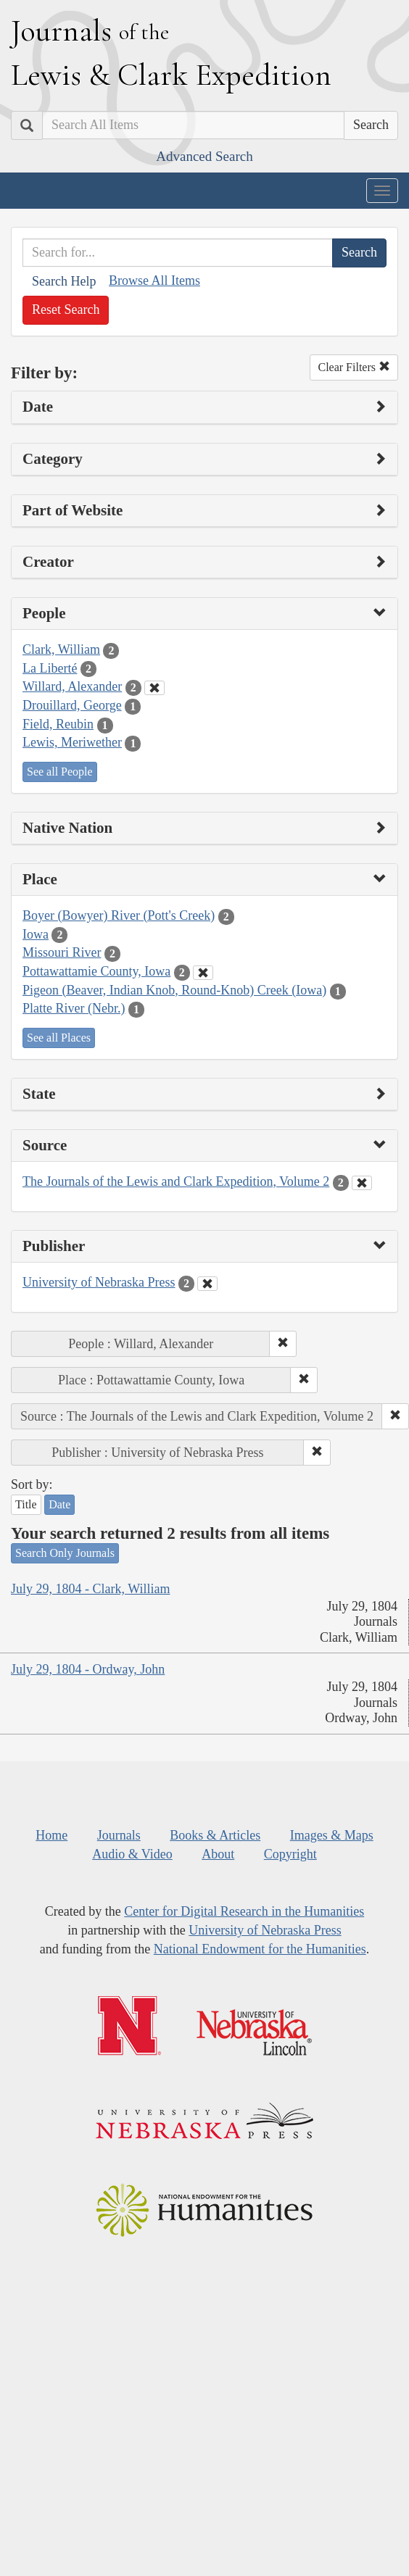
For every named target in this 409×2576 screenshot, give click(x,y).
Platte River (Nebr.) (73, 1008)
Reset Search (65, 309)
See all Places (59, 1037)
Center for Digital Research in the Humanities (244, 1911)
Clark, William (61, 649)
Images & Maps (331, 1835)
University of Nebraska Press (98, 1282)
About (218, 1854)
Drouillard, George (72, 705)
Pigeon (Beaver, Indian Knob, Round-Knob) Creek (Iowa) (174, 990)
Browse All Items (154, 280)
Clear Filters (354, 367)
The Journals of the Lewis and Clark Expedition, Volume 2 (175, 1181)
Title (26, 1504)
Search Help (64, 281)
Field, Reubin (58, 724)
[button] (283, 1344)
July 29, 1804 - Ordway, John (88, 1669)
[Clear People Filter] (154, 688)
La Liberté (49, 668)
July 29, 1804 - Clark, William (90, 1589)
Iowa (35, 934)
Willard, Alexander (72, 686)
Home (51, 1835)
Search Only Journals (65, 1553)
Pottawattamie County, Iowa (96, 971)
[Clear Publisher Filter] (207, 1283)
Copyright (290, 1854)
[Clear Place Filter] (203, 972)
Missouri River (62, 952)
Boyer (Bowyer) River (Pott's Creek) (118, 915)
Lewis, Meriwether (72, 742)
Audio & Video (132, 1854)
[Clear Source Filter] (362, 1183)
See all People (60, 771)
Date (59, 1504)
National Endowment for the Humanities (260, 1949)
